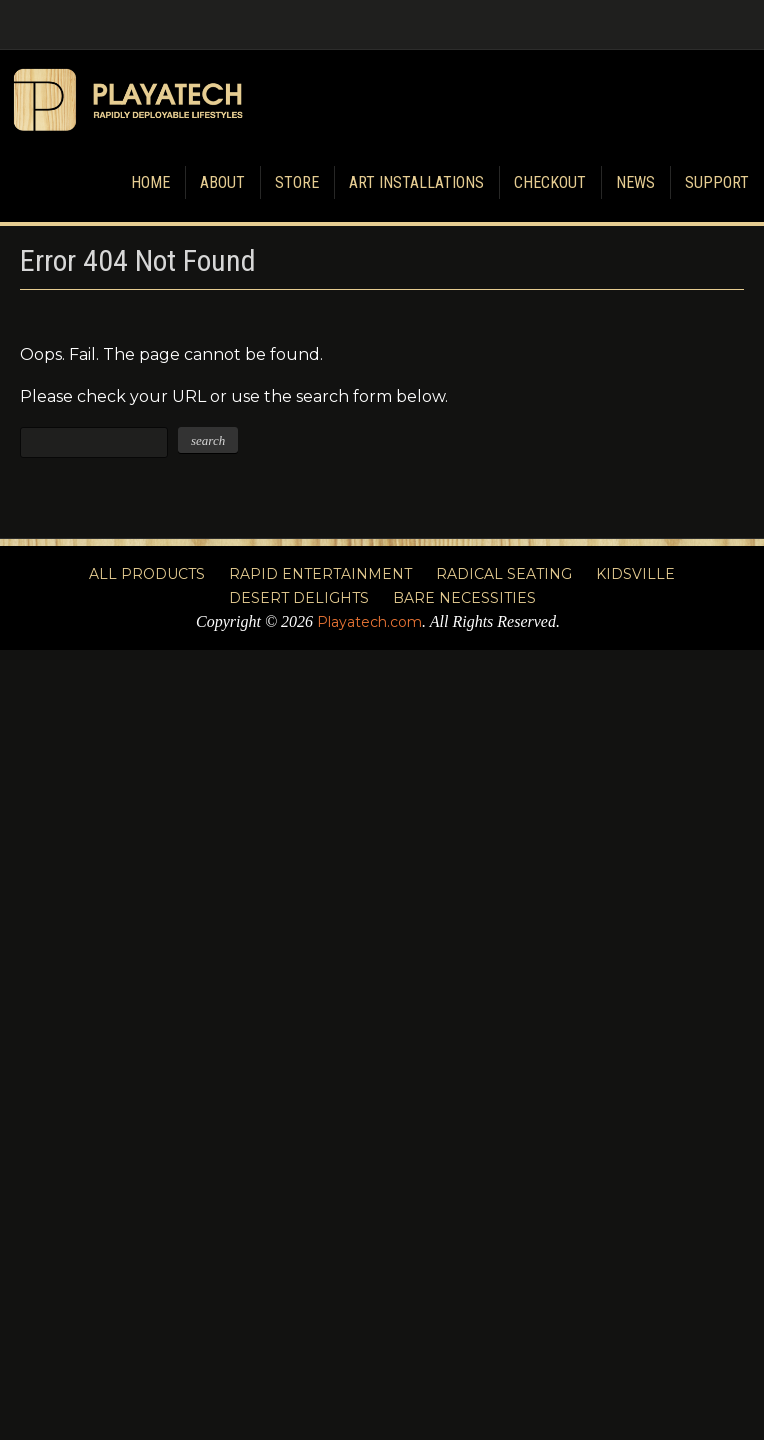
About (222, 182)
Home (150, 182)
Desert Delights (299, 598)
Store (297, 182)
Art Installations (416, 182)
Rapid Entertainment (320, 574)
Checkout (550, 182)
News (635, 182)
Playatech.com (369, 622)
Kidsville (635, 574)
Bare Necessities (464, 598)
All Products (147, 574)
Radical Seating (504, 574)
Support (717, 182)
